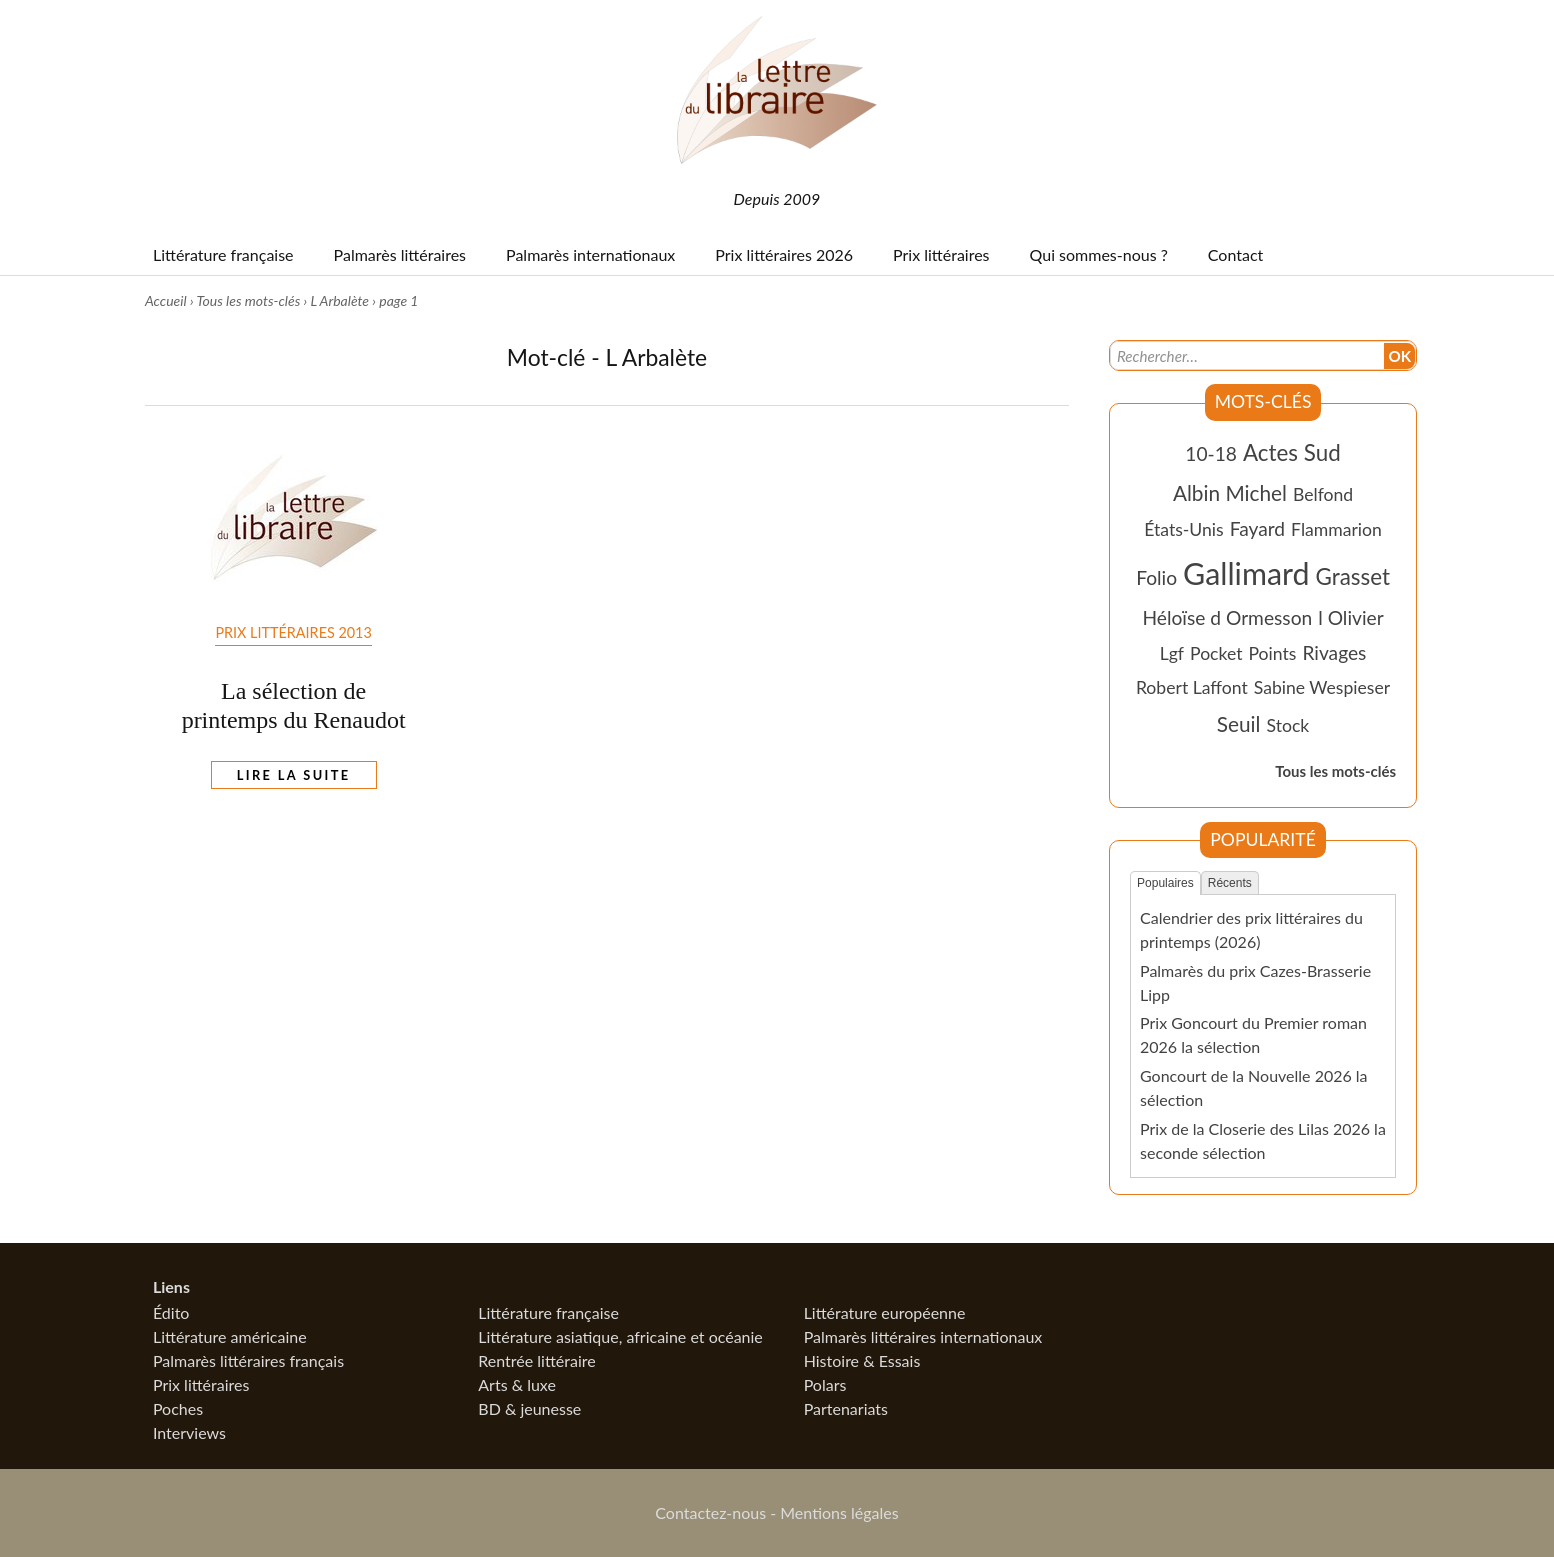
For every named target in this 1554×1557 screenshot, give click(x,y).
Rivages (1334, 652)
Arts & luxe (517, 1384)
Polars (825, 1384)
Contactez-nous (710, 1512)
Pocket (1216, 653)
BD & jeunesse (529, 1408)
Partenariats (846, 1408)
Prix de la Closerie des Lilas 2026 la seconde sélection (1263, 1140)
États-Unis (1184, 529)
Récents (1230, 883)
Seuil (1239, 723)
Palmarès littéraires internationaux (923, 1336)
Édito (171, 1312)
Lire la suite (294, 775)
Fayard (1257, 528)
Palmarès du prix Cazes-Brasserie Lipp (1255, 982)
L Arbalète (339, 300)
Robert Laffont (1192, 687)
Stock (1288, 725)
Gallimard (1246, 573)
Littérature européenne (885, 1312)
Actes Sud (1292, 452)
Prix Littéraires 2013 (293, 632)
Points (1273, 653)
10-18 (1211, 453)
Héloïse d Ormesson (1227, 617)
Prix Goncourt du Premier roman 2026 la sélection (1253, 1034)
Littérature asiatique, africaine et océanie (620, 1336)
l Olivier (1350, 617)
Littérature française (548, 1312)
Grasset (1353, 576)
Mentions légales (839, 1512)
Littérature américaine (230, 1336)
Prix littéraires (201, 1384)
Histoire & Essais (862, 1360)
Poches (178, 1408)
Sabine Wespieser (1322, 687)
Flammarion (1336, 529)
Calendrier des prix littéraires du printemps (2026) (1251, 929)
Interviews (189, 1432)
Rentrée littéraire (536, 1360)
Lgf (1172, 653)
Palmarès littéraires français (248, 1360)
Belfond (1323, 494)
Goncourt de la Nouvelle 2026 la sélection (1254, 1087)
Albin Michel (1230, 492)
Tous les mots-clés (248, 300)
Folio (1156, 577)
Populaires (1165, 883)
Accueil (166, 300)
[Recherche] (1247, 356)
